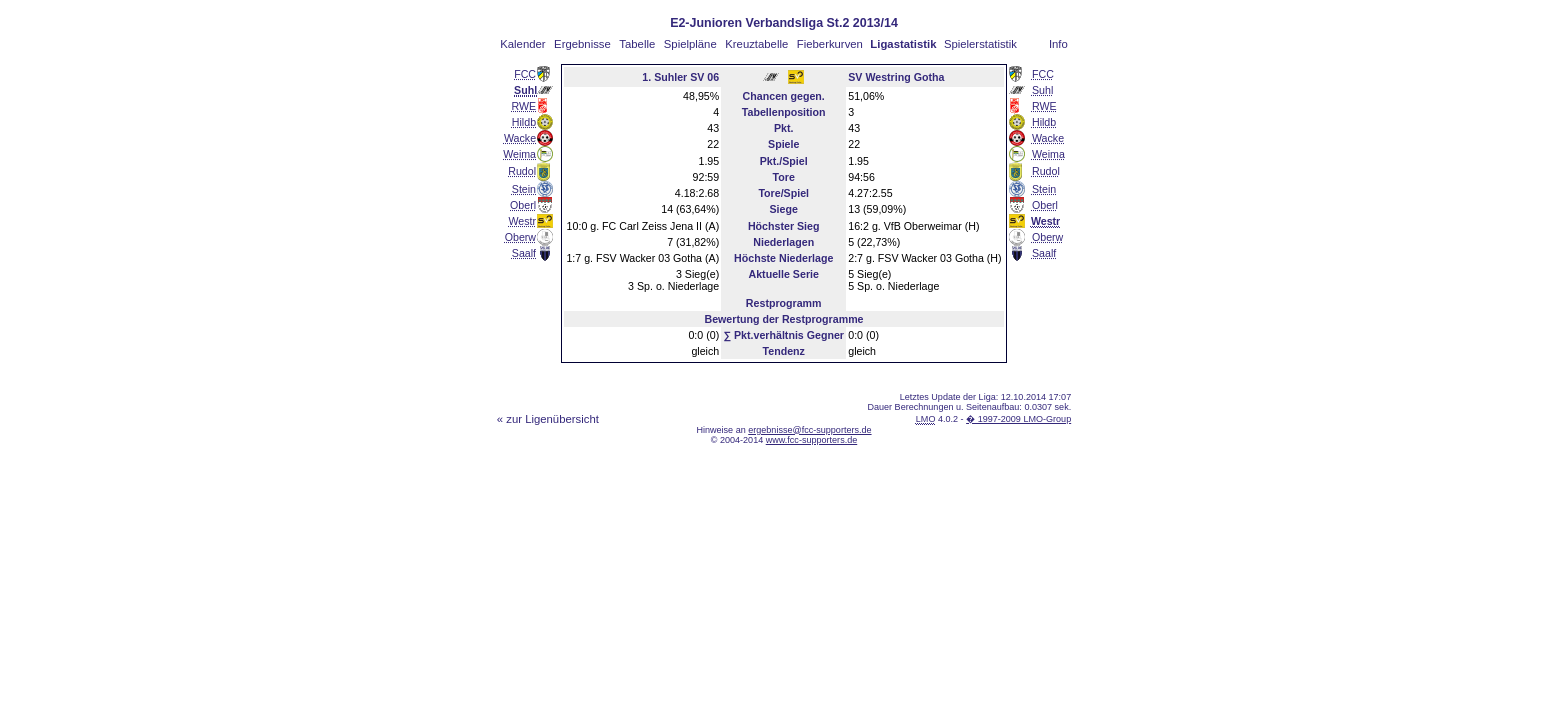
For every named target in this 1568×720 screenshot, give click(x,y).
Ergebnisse (582, 44)
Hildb (524, 122)
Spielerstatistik (980, 44)
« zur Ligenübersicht (548, 419)
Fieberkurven (830, 44)
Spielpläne (690, 44)
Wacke (520, 138)
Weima (519, 154)
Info (1058, 44)
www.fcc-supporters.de (812, 440)
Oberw (520, 237)
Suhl (1042, 90)
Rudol (522, 171)
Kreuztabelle (756, 44)
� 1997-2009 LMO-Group (1018, 419)
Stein (524, 189)
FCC (525, 74)
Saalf (524, 253)
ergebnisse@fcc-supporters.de (809, 430)
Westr (522, 221)
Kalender (522, 44)
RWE (523, 106)
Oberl (523, 205)
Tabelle (637, 44)
